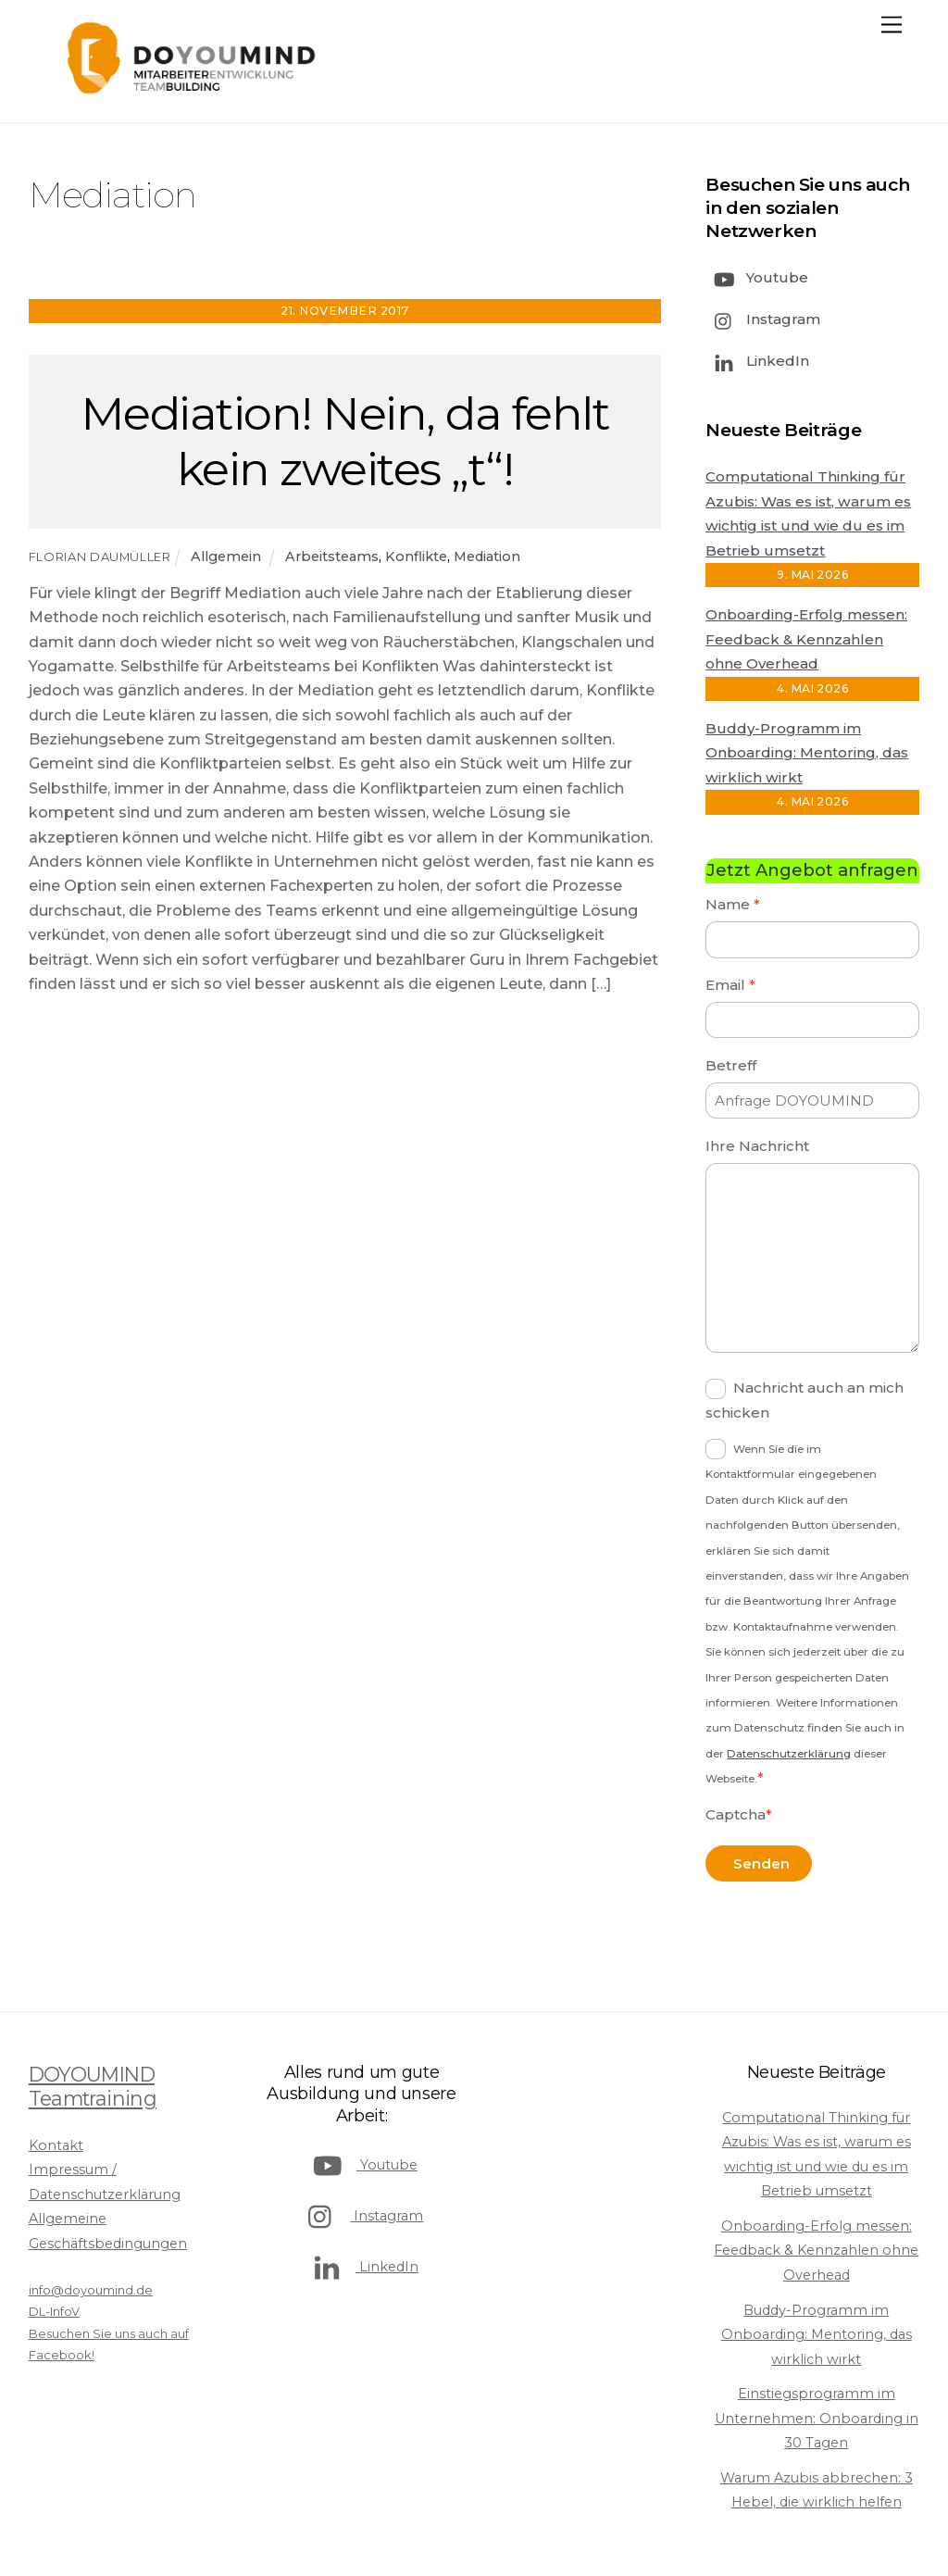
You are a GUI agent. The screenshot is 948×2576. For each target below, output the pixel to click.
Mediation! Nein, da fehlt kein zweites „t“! (345, 440)
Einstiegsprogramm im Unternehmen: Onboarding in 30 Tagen (816, 2418)
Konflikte (416, 556)
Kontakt (56, 2145)
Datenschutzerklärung (789, 1753)
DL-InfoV (54, 2311)
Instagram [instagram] (762, 319)
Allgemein (226, 556)
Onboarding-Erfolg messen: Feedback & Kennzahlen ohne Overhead (806, 639)
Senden (761, 1863)
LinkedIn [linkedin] (757, 360)
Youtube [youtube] (756, 277)
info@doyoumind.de (91, 2289)
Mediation (487, 556)
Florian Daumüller (100, 556)
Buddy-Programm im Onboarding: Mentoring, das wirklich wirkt (806, 752)
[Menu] (891, 25)
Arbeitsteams (332, 556)
